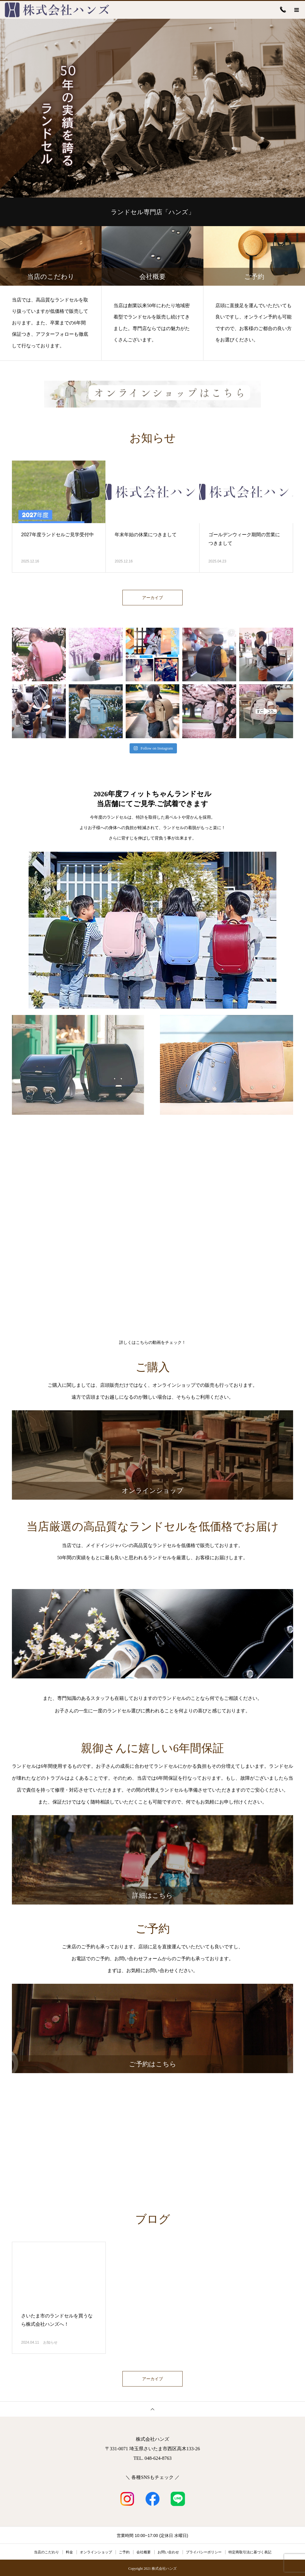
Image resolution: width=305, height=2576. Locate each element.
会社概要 (143, 2551)
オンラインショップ (96, 2551)
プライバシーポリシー (204, 2551)
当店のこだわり (46, 2551)
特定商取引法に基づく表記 (249, 2551)
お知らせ (50, 2341)
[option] (152, 108)
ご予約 (124, 2551)
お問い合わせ (168, 2551)
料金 (69, 2551)
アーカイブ (152, 597)
